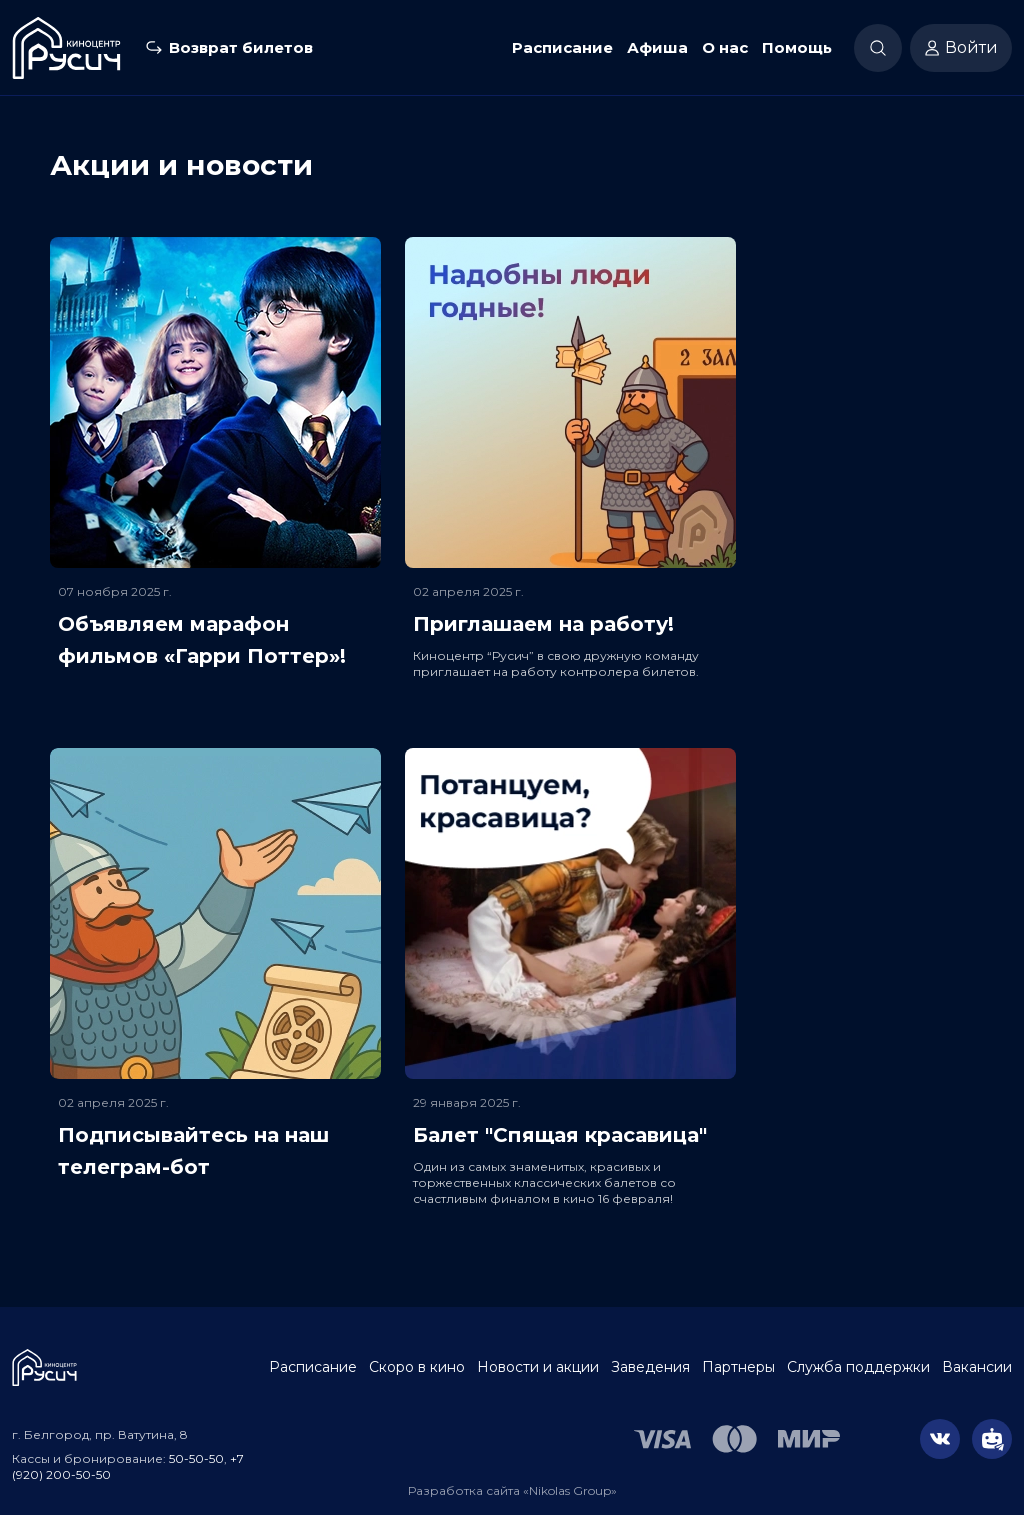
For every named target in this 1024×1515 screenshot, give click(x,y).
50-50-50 (196, 1458)
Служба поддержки (858, 1367)
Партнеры (738, 1367)
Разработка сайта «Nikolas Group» (512, 1490)
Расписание (562, 47)
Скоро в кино (417, 1367)
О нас (725, 47)
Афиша (657, 47)
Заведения (650, 1367)
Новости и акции (538, 1367)
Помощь (797, 47)
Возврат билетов (241, 47)
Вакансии (977, 1367)
